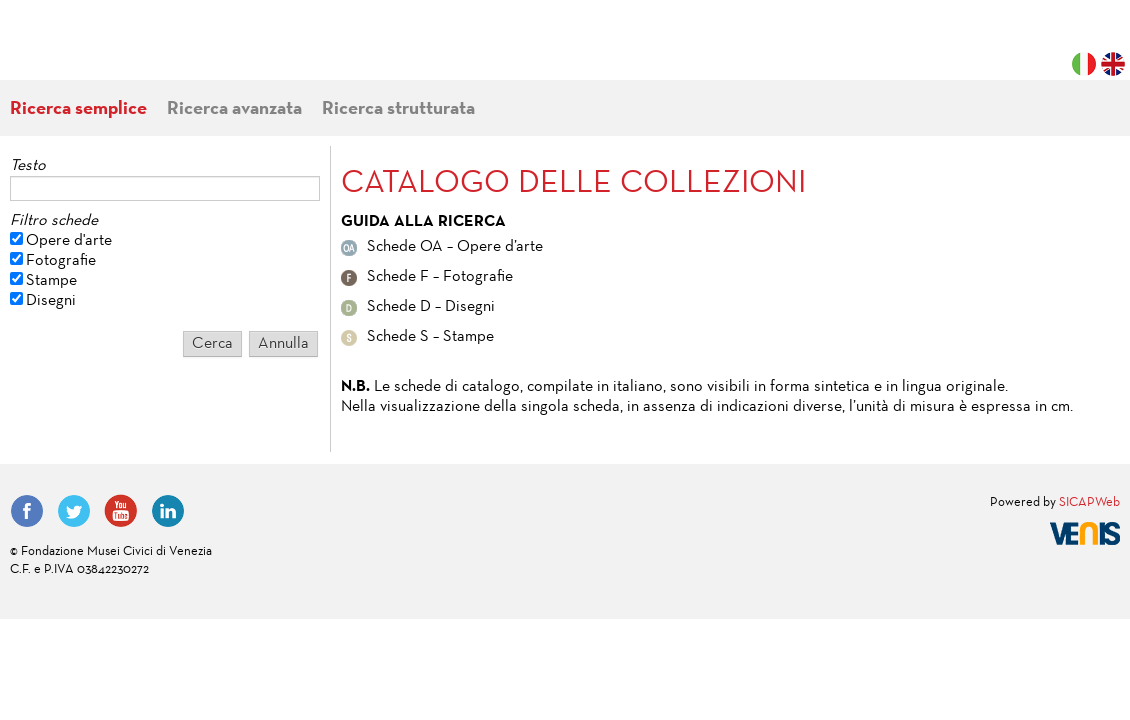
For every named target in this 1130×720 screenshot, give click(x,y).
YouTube (121, 511)
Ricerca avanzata (234, 109)
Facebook (27, 511)
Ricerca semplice (78, 109)
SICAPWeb (1089, 503)
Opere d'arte (69, 241)
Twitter (74, 511)
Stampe (51, 281)
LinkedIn (168, 511)
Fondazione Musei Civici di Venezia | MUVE (92, 50)
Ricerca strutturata (398, 109)
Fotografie (61, 261)
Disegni (51, 301)
